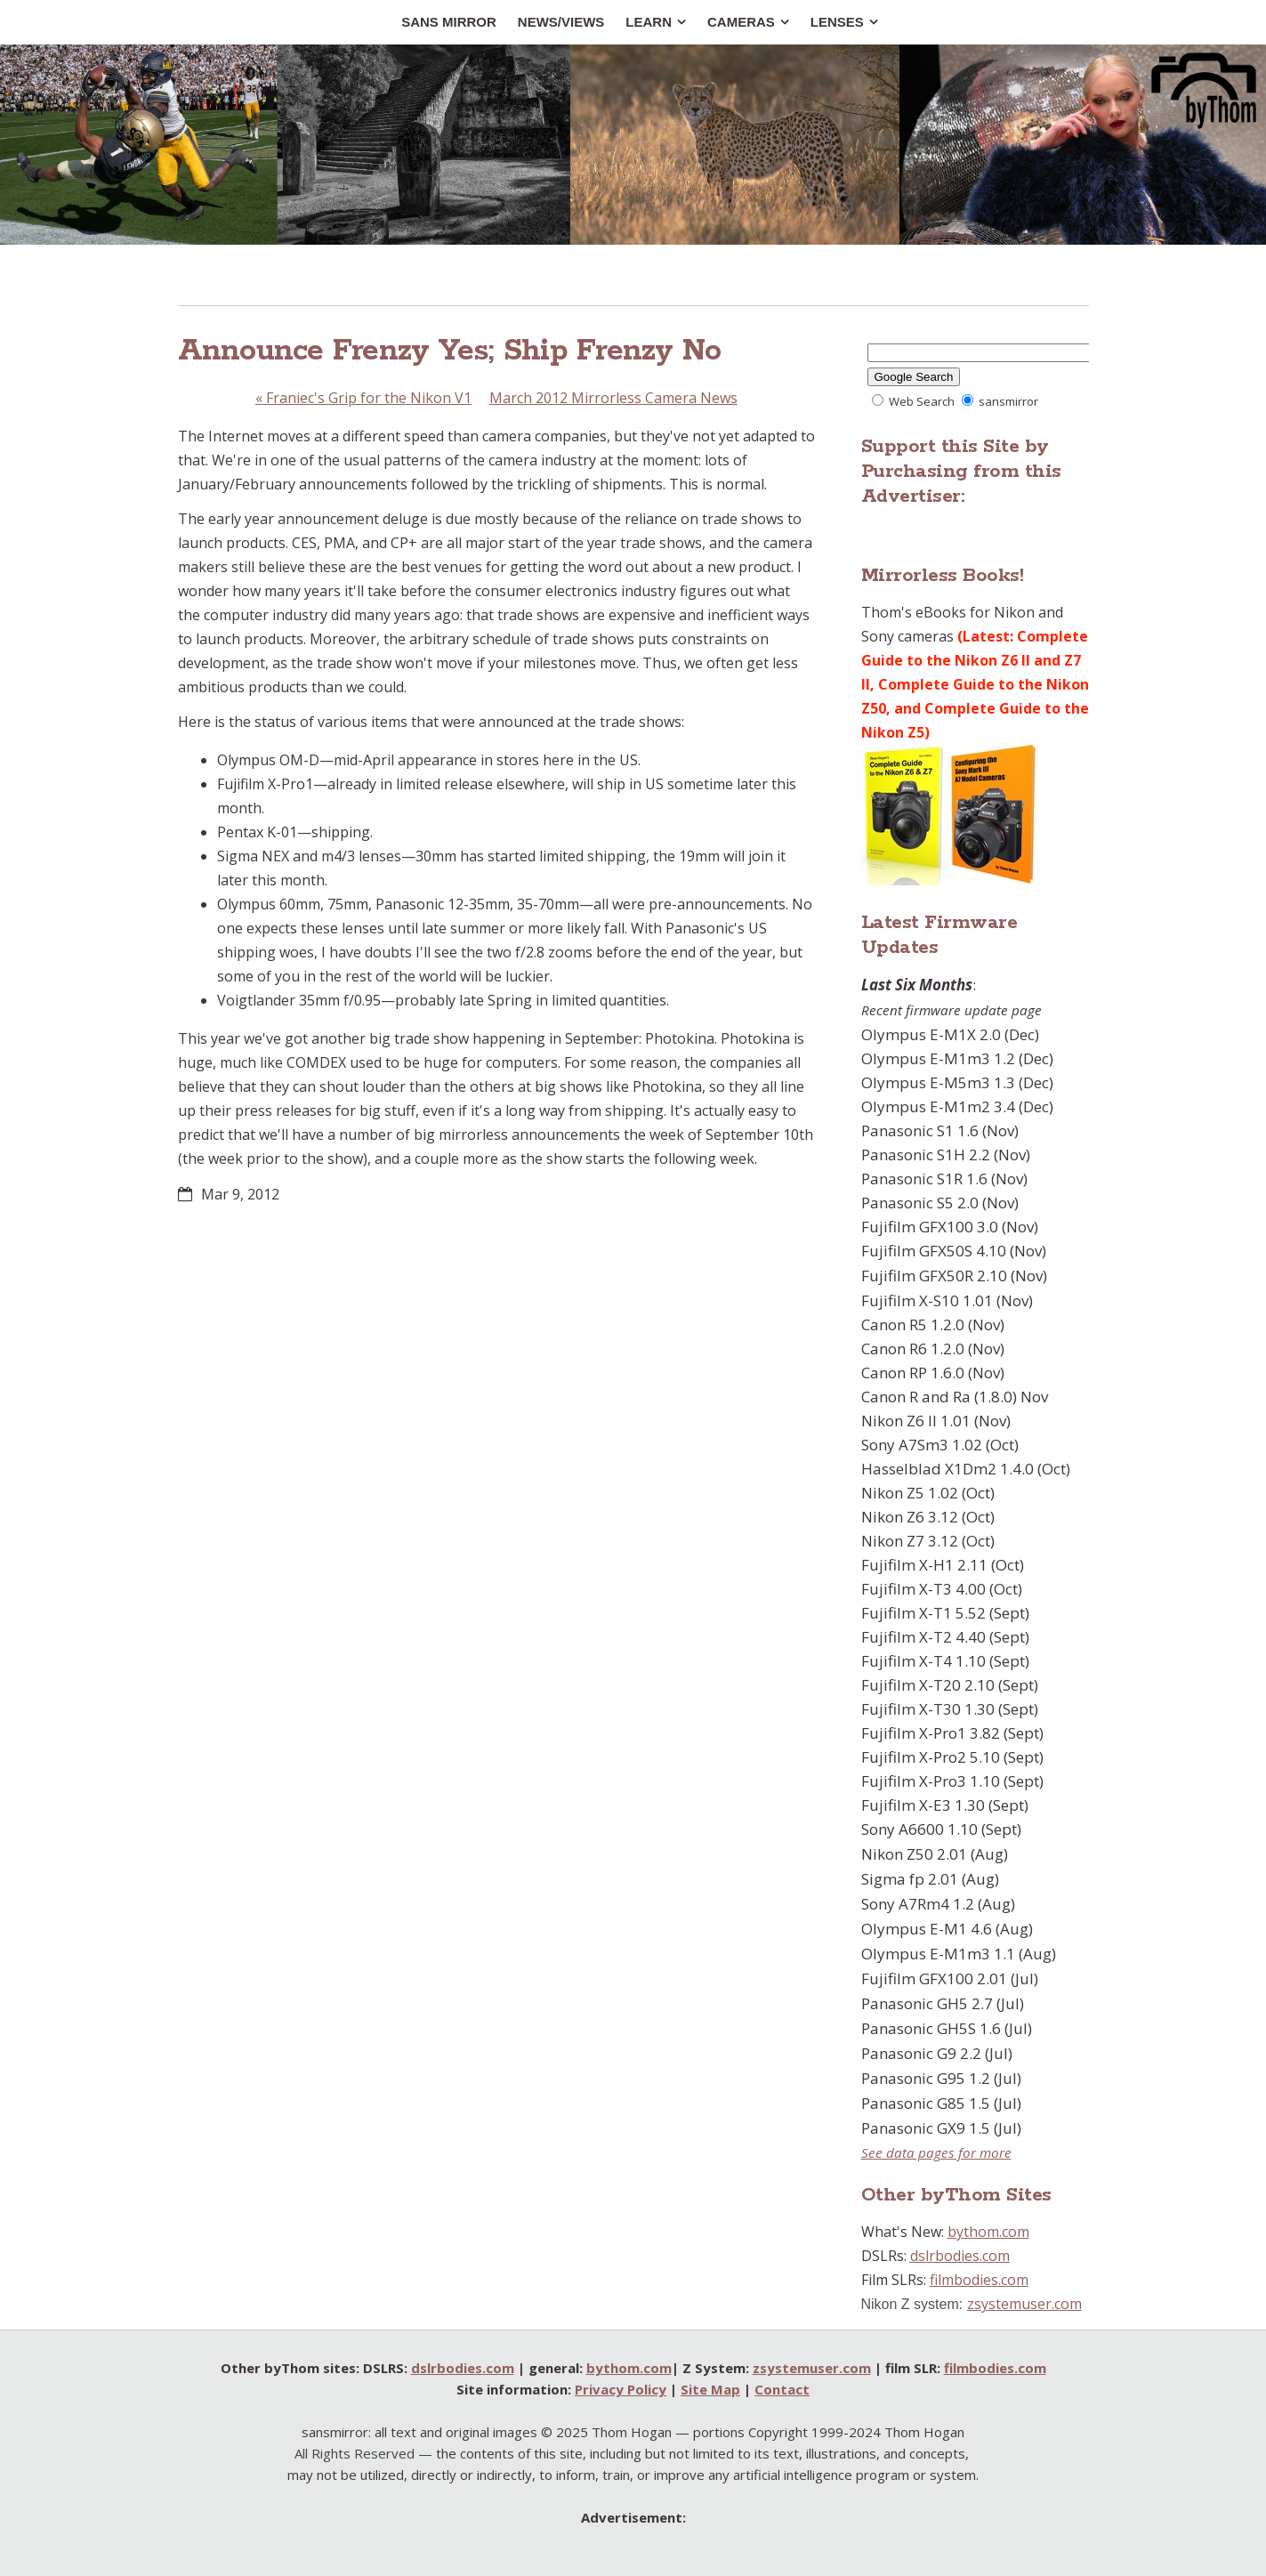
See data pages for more (936, 2152)
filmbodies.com (979, 2279)
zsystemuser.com (1024, 2304)
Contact (782, 2389)
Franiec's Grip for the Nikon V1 (363, 398)
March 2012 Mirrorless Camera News (613, 398)
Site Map (710, 2389)
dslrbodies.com (960, 2255)
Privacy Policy (620, 2389)
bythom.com (988, 2231)
